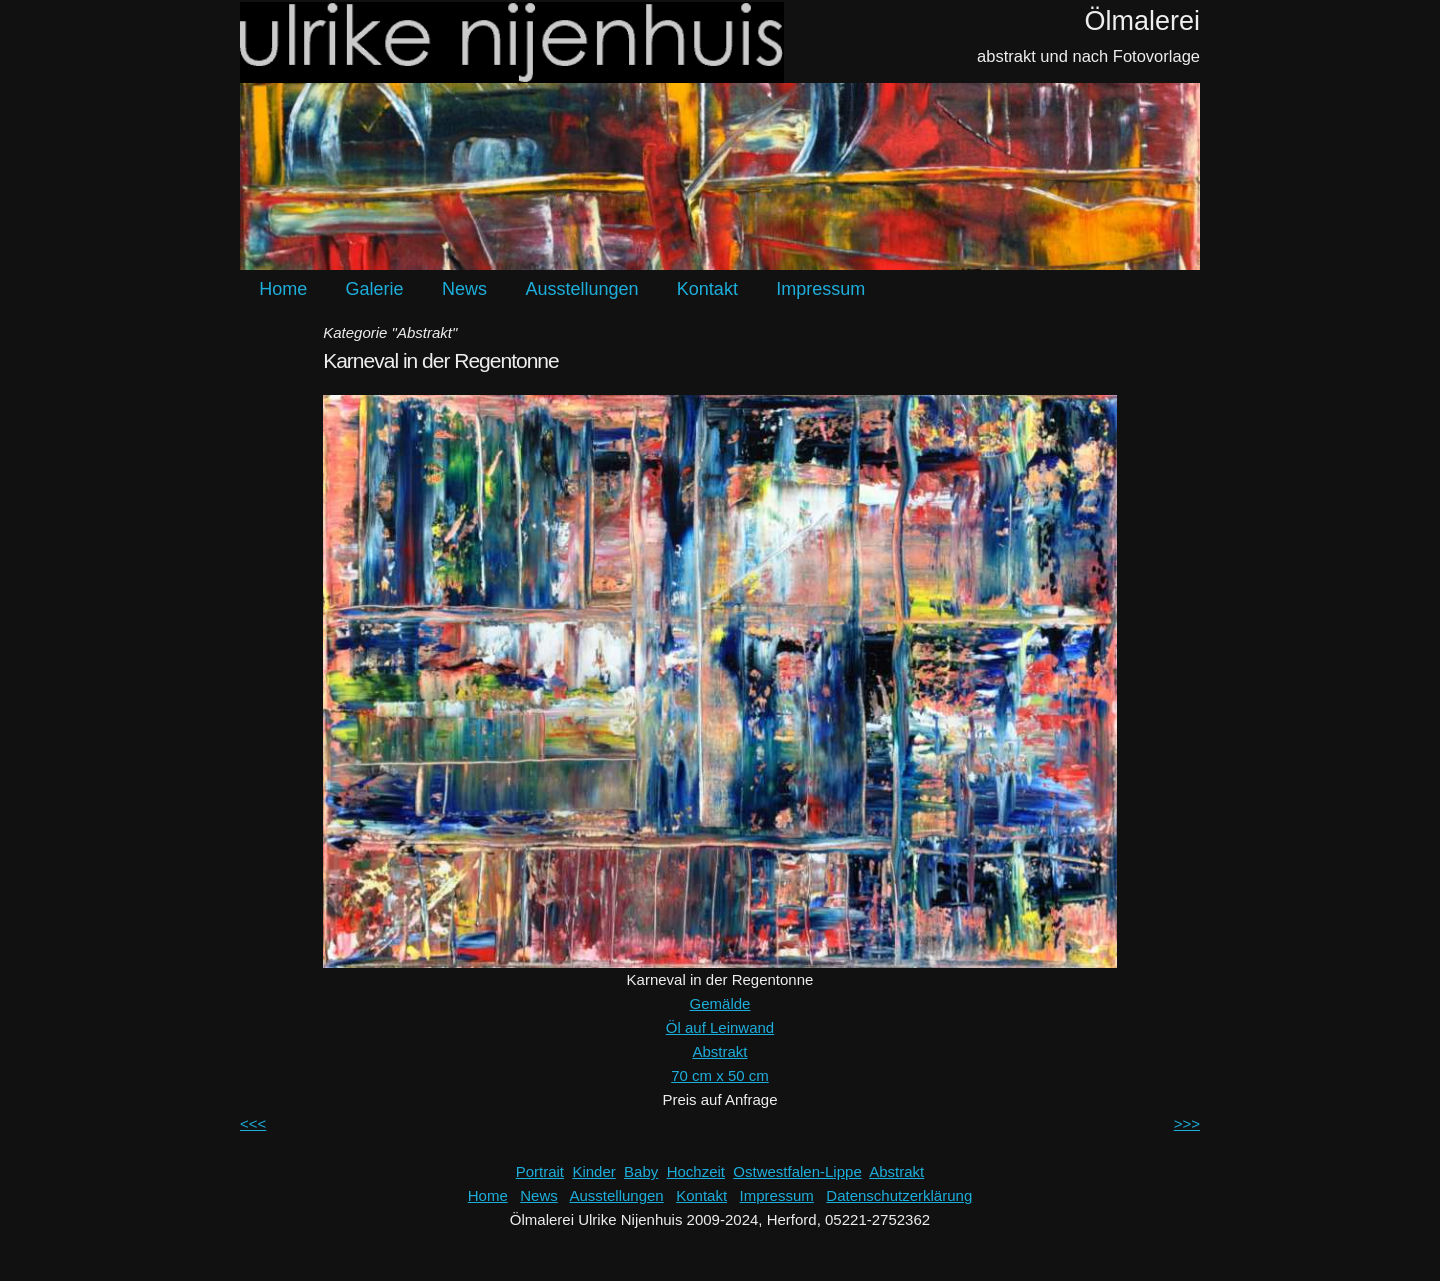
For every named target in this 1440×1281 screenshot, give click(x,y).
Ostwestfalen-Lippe (797, 1171)
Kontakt (707, 289)
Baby (641, 1171)
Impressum (820, 289)
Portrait (540, 1171)
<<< (253, 1123)
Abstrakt (719, 1051)
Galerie (375, 289)
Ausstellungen (581, 289)
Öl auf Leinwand (720, 1027)
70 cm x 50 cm (720, 1075)
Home (283, 289)
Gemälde (720, 1003)
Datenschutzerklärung (899, 1195)
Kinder (593, 1171)
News (464, 289)
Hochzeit (696, 1171)
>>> (1187, 1123)
